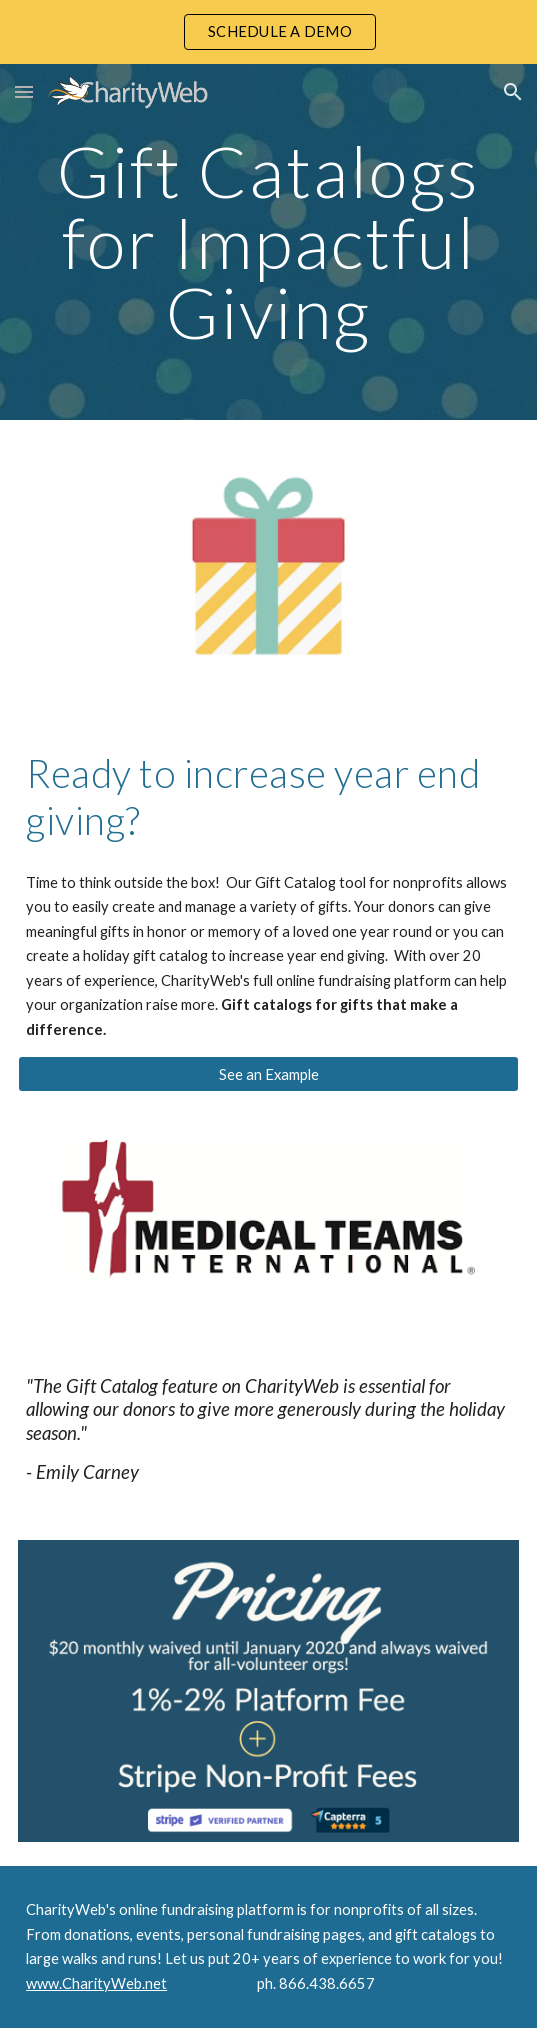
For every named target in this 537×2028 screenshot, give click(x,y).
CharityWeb (66, 1909)
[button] (24, 91)
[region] (268, 32)
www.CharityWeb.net (96, 1983)
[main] (268, 242)
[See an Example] (268, 1074)
